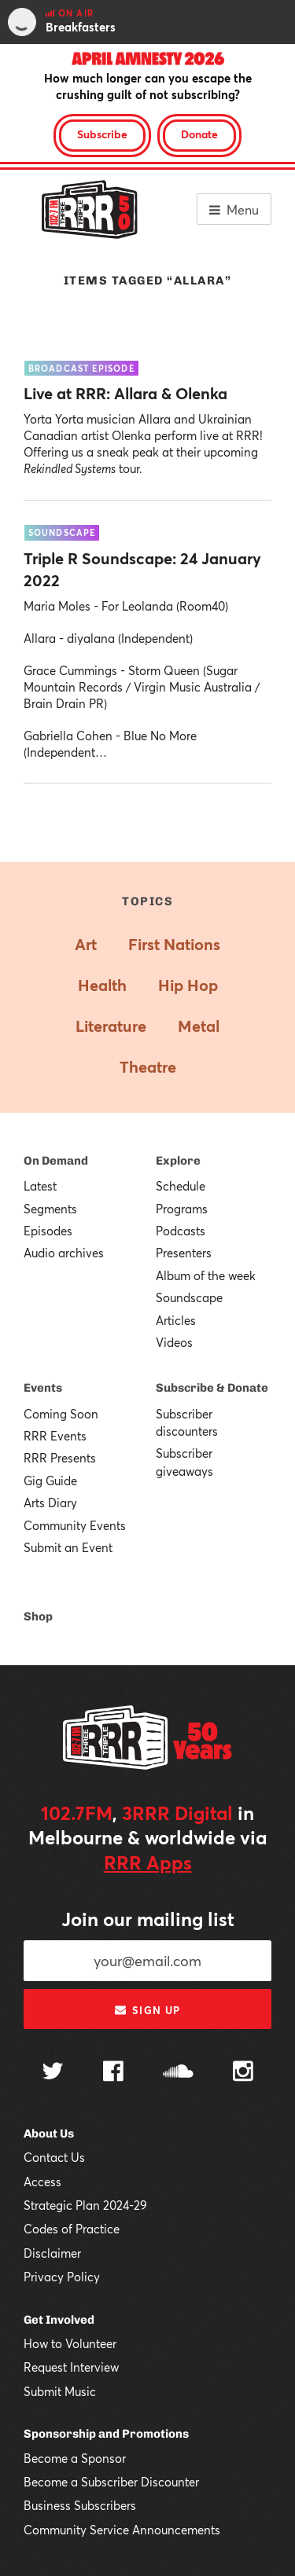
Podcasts (180, 1230)
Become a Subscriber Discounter (111, 2482)
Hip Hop (188, 985)
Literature (111, 1026)
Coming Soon (61, 1414)
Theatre (148, 1066)
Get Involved (59, 2320)
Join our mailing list (147, 1919)
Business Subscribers (80, 2505)
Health (102, 985)
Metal (198, 1026)
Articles (176, 1320)
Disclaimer (52, 2253)
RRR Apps (148, 1862)
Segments (50, 1208)
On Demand (56, 1161)
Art (86, 944)
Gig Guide (50, 1480)
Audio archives (64, 1252)
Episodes (48, 1230)
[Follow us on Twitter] (53, 2072)
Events (43, 1388)
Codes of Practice (72, 2229)
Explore (178, 1161)
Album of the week (206, 1275)
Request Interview (71, 2367)
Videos (174, 1342)
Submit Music (60, 2391)
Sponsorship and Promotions (106, 2434)
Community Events (75, 1525)
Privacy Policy (62, 2276)
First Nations (174, 944)
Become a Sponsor (75, 2458)
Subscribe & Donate (212, 1388)
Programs (182, 1208)
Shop (38, 1616)
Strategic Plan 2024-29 (85, 2205)
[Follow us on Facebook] (113, 2073)
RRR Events (55, 1436)
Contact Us (54, 2157)
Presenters (184, 1252)
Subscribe (102, 134)
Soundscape (189, 1297)
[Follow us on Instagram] (243, 2073)
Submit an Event (68, 1547)
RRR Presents (60, 1458)
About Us (49, 2133)
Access (42, 2181)
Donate (199, 134)
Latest (40, 1186)
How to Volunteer (70, 2343)
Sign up (147, 2010)
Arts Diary (50, 1502)
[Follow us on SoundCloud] (178, 2073)
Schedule (180, 1186)
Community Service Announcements (122, 2529)
